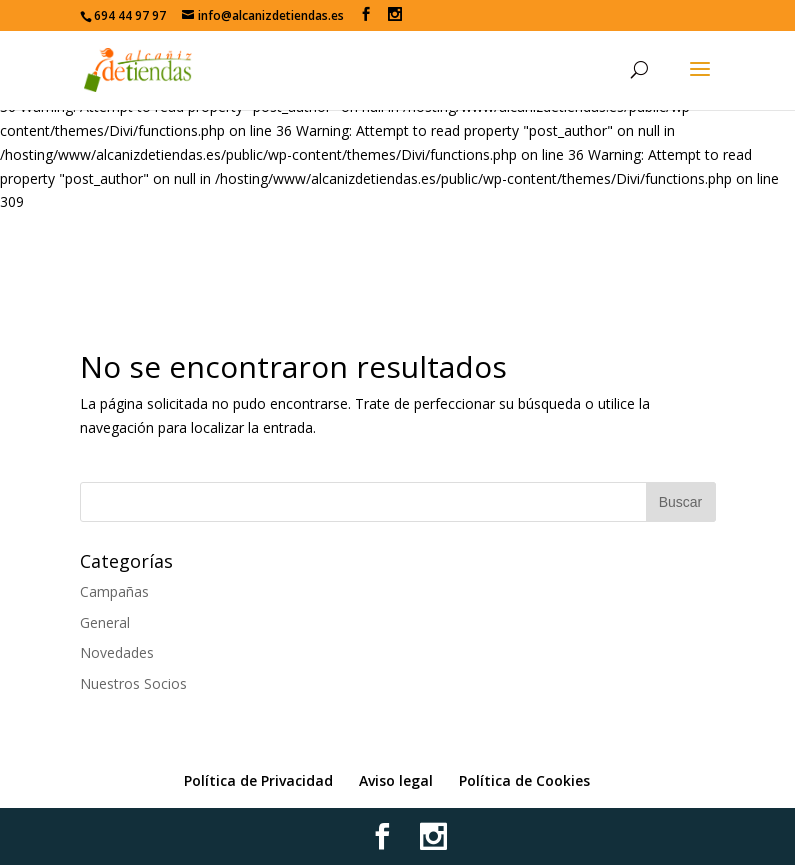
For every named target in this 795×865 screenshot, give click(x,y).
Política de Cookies (524, 780)
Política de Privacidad (258, 780)
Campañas (114, 591)
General (105, 622)
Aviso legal (396, 780)
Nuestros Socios (133, 683)
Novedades (117, 652)
